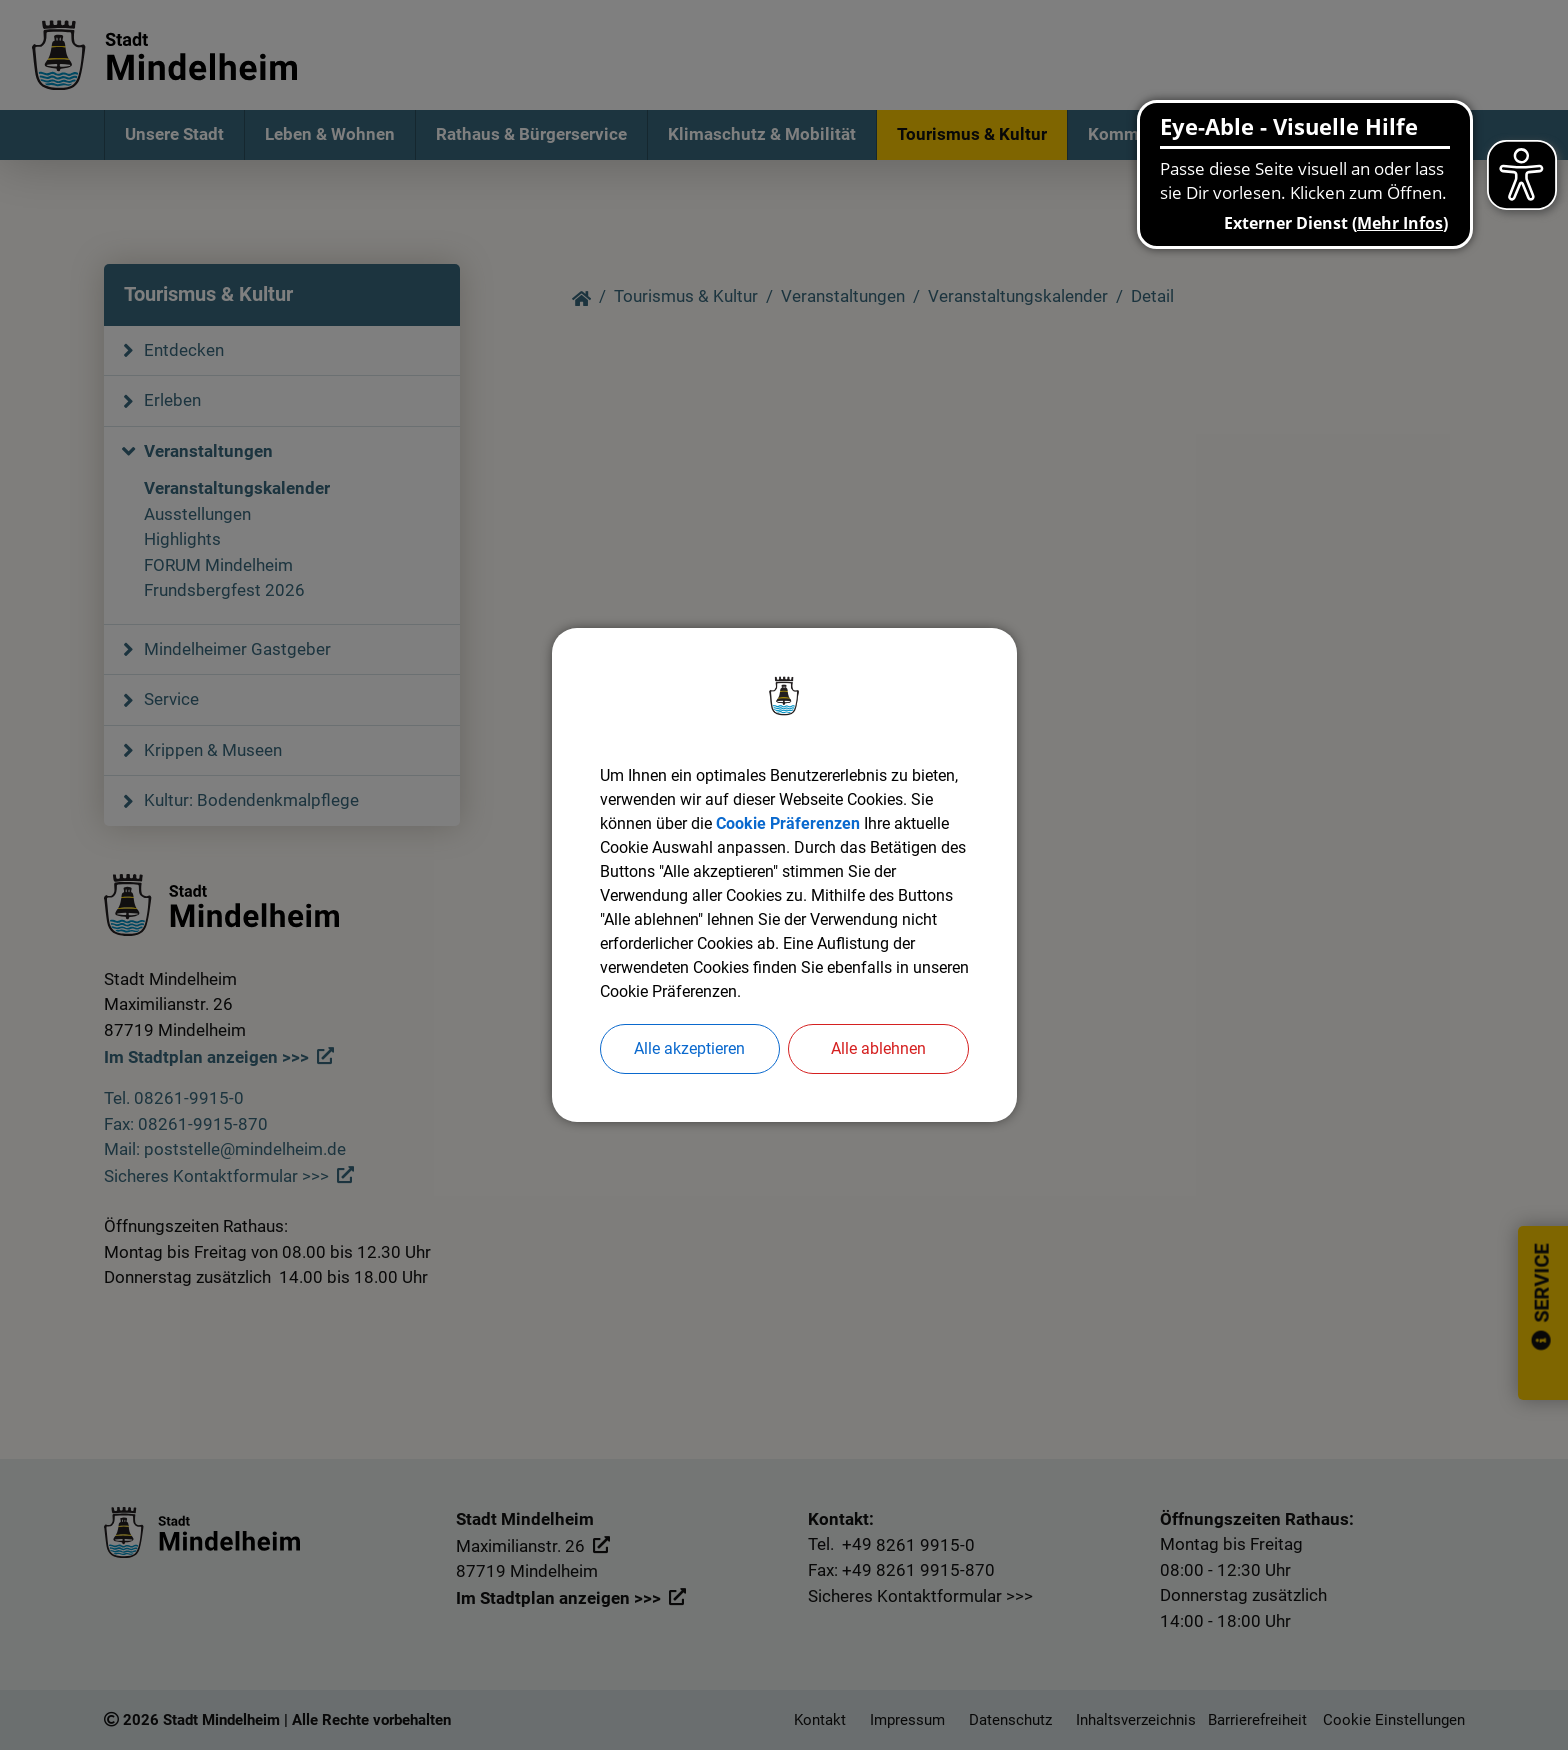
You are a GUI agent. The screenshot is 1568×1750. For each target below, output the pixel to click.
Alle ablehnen (878, 1048)
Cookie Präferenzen (788, 823)
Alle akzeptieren (689, 1048)
